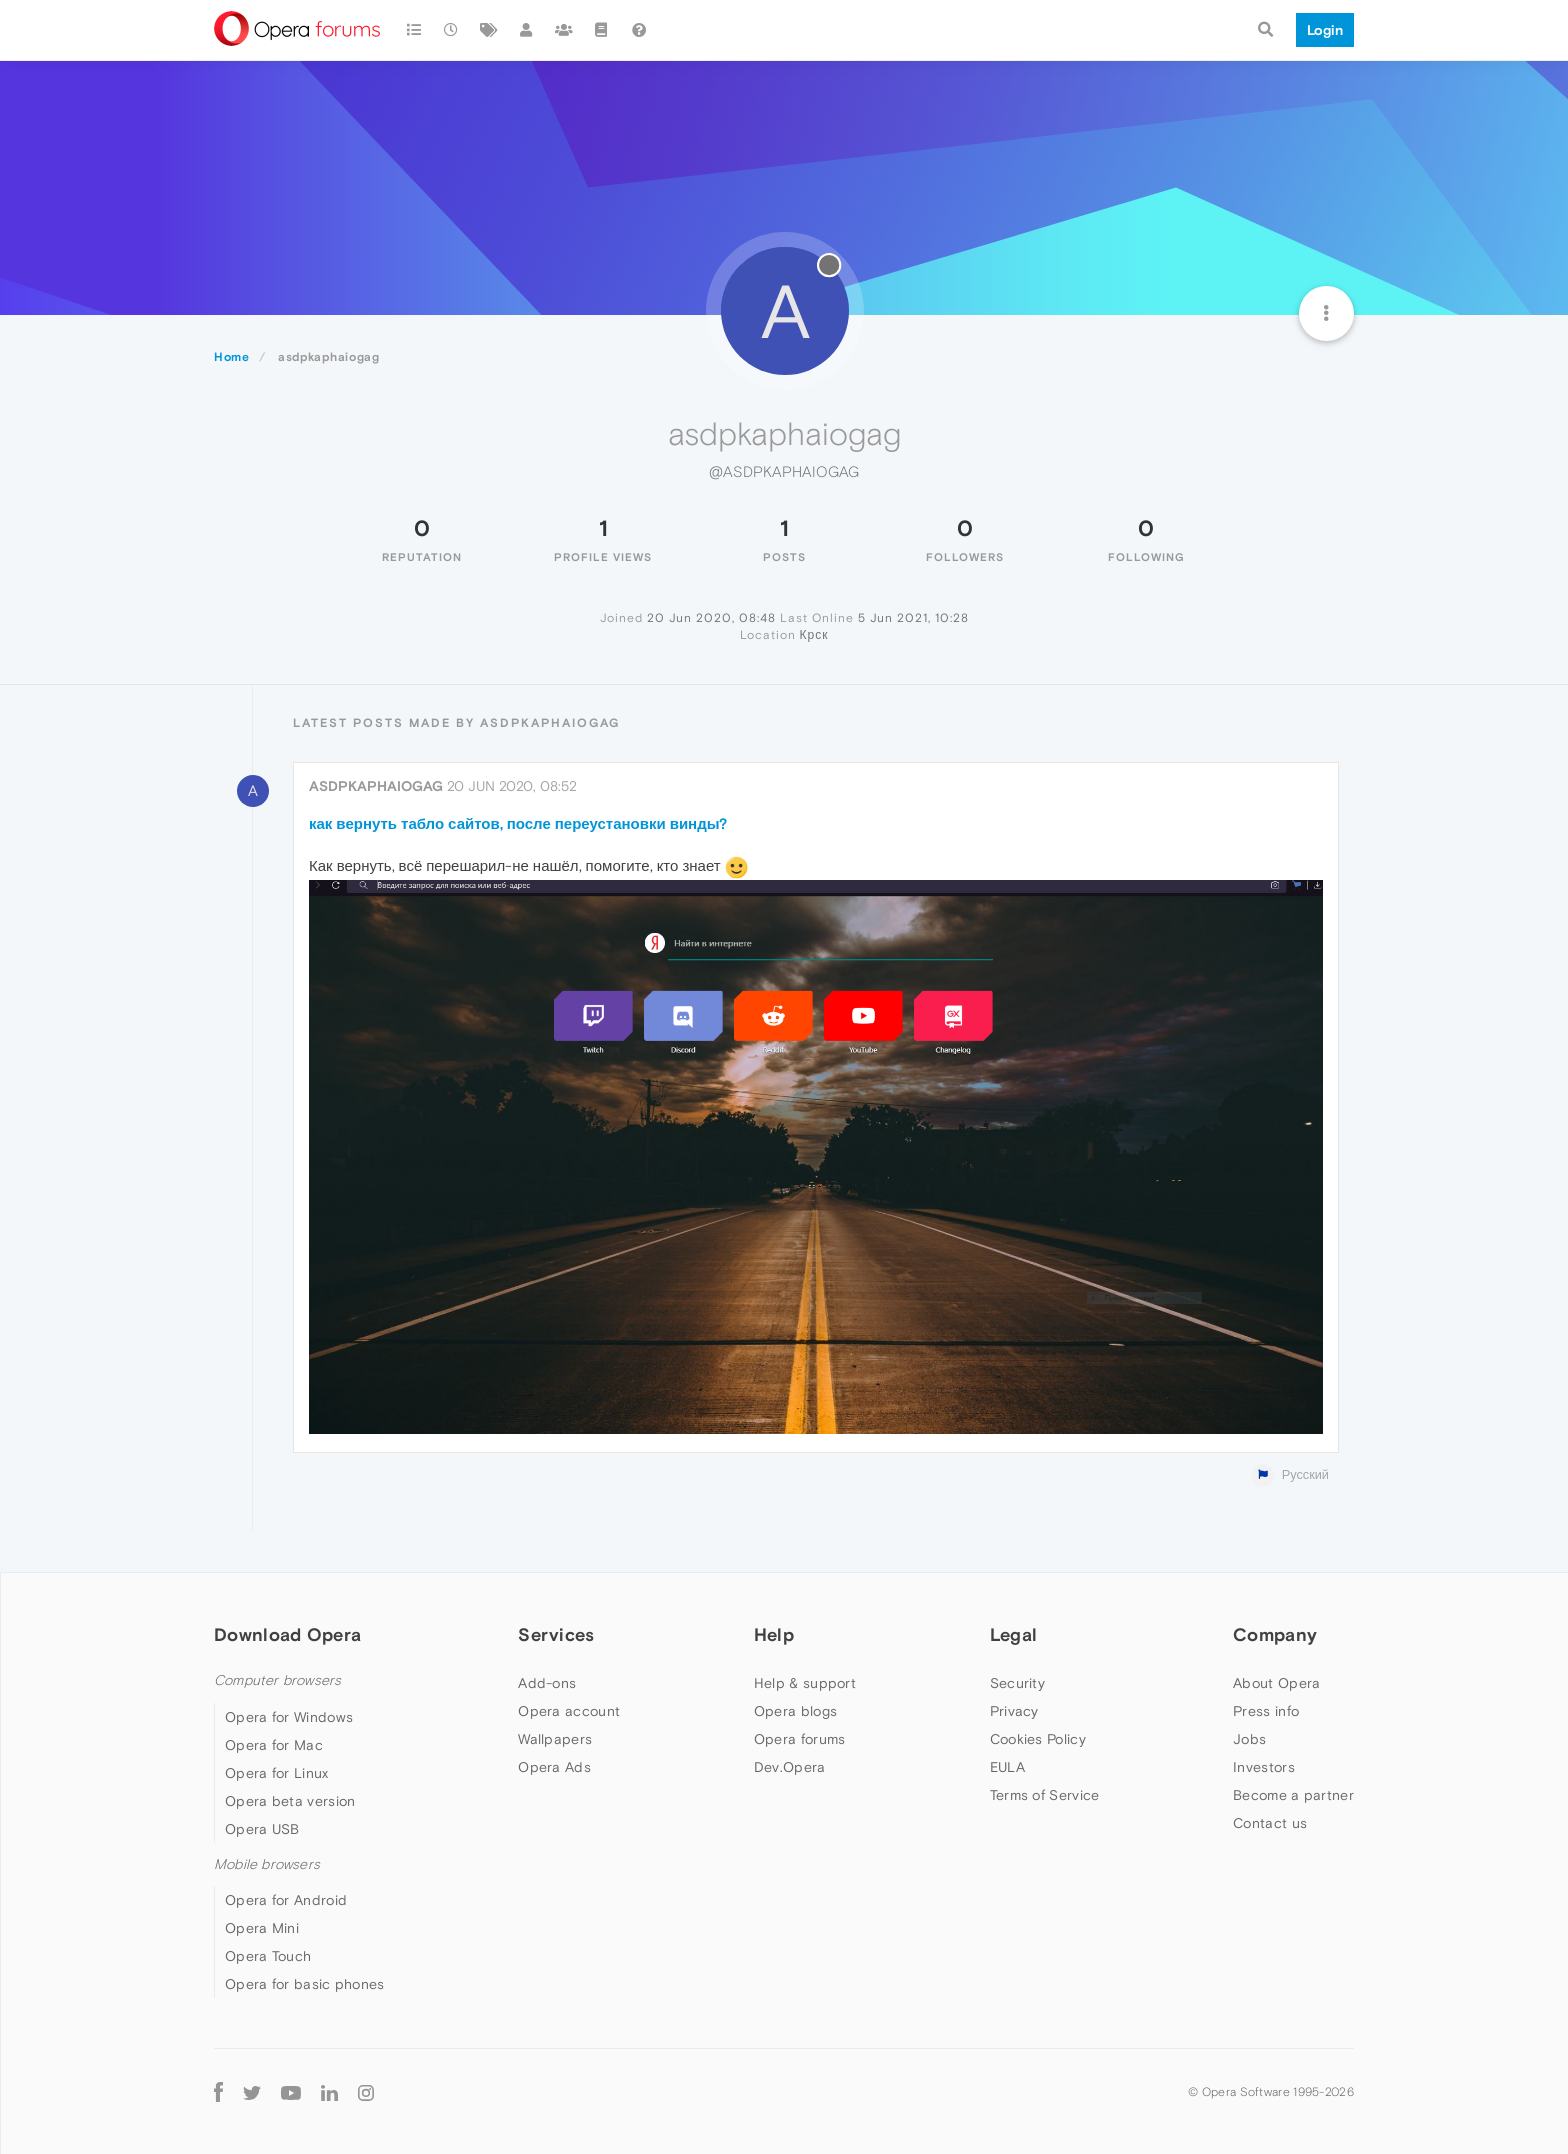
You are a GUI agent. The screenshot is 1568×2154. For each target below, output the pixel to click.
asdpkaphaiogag (376, 786)
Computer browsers (277, 1680)
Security (1017, 1683)
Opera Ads (554, 1767)
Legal (1014, 1634)
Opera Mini (262, 1928)
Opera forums (800, 1739)
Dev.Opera (790, 1767)
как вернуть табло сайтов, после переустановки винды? (518, 823)
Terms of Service (1045, 1795)
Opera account (569, 1711)
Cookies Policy (1038, 1739)
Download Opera (287, 1634)
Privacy (1014, 1711)
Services (556, 1634)
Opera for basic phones (305, 1984)
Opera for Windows (289, 1717)
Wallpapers (555, 1739)
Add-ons (547, 1683)
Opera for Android (286, 1900)
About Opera (1276, 1683)
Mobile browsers (267, 1864)
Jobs (1249, 1739)
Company (1275, 1634)
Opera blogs (795, 1711)
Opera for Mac (274, 1745)
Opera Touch (268, 1956)
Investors (1264, 1767)
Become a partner (1293, 1795)
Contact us (1270, 1823)
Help (774, 1634)
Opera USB (262, 1829)
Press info (1266, 1711)
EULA (1007, 1767)
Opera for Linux (277, 1773)
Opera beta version (290, 1801)
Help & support (805, 1683)
